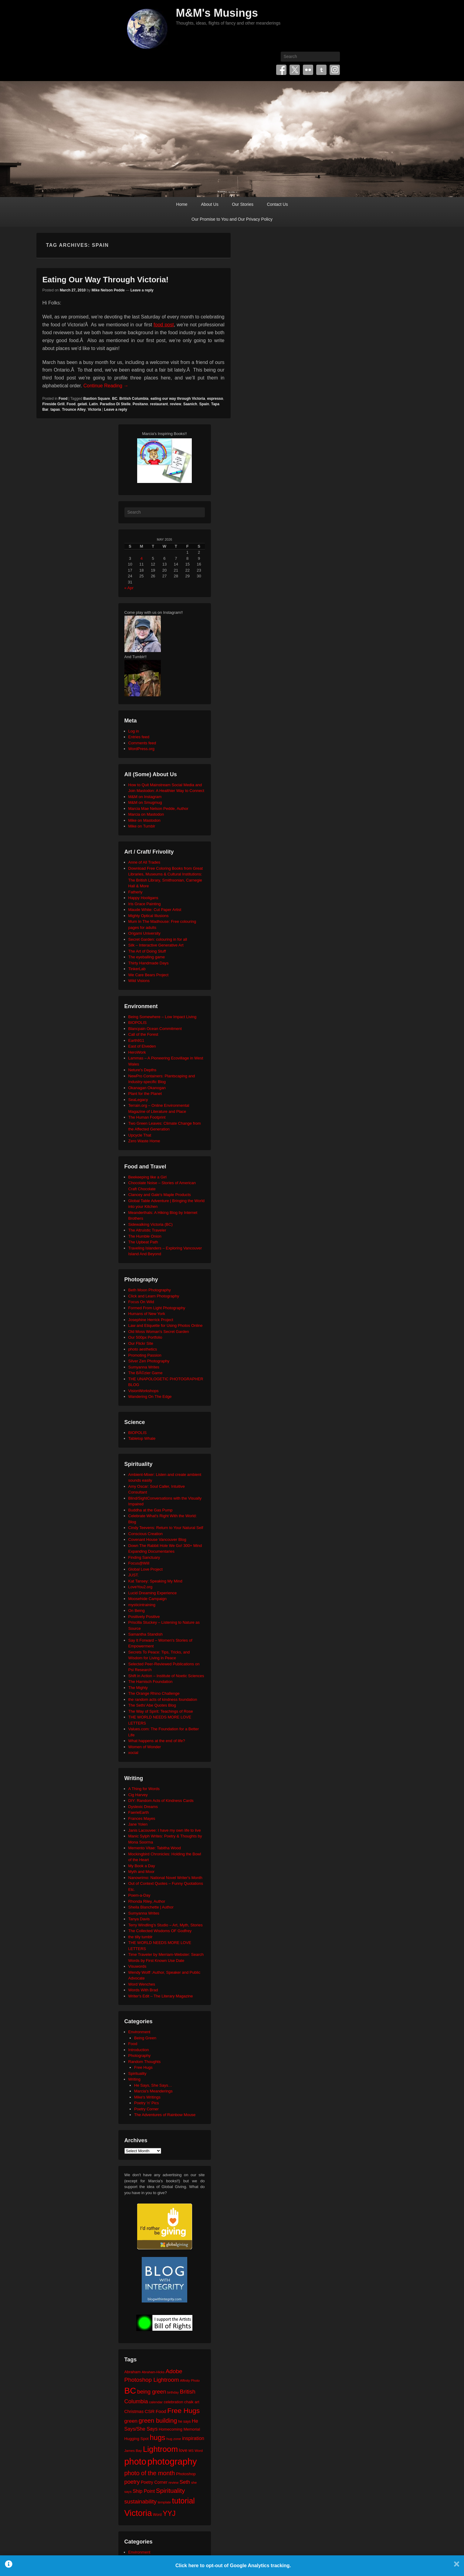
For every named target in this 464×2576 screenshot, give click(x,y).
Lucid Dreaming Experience (152, 1593)
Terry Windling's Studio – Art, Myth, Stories (165, 1925)
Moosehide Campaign (147, 1598)
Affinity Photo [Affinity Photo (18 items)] (190, 2380)
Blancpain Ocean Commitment (155, 1028)
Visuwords (137, 1966)
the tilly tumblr (140, 1937)
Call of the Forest (143, 1034)
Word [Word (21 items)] (157, 2515)
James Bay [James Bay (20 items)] (133, 2450)
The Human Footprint (147, 1117)
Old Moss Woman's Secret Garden (158, 1331)
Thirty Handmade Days (148, 963)
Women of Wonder (144, 1747)
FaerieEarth (138, 1812)
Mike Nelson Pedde (108, 290)
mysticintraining (142, 1604)
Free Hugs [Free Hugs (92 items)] (183, 2411)
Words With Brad (143, 1990)
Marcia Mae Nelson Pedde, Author (158, 808)
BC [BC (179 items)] (130, 2390)
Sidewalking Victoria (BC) (150, 1224)
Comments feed (142, 743)
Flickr (308, 70)
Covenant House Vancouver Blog (157, 1539)
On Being (136, 1610)
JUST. (133, 1575)
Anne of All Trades (144, 862)
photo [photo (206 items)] (135, 2461)
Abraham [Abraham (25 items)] (132, 2372)
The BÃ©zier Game (145, 1373)
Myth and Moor (141, 1871)
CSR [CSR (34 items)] (150, 2411)
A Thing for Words (144, 1788)
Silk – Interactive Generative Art (156, 945)
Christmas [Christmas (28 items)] (134, 2411)
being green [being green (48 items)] (151, 2392)
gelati (82, 404)
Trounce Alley (74, 409)
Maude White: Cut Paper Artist (154, 909)
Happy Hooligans (143, 897)
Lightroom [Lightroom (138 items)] (160, 2449)
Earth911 (136, 1040)
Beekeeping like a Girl (147, 1177)
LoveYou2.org (140, 1587)
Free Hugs (143, 2067)
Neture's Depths (142, 1070)
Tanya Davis (139, 1919)
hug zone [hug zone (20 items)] (173, 2439)
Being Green (145, 2038)
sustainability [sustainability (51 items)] (140, 2501)
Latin (93, 404)
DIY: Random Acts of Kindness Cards (161, 1800)
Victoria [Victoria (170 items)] (138, 2513)
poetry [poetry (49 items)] (132, 2482)
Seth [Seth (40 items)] (185, 2482)
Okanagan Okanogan (147, 1088)
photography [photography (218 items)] (172, 2461)
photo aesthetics (142, 1349)
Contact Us (277, 204)
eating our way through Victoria (178, 398)
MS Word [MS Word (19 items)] (195, 2450)
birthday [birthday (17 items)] (173, 2392)
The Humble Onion (144, 1236)
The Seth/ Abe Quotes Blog (152, 1705)
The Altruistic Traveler (147, 1230)
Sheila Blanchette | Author (151, 1907)
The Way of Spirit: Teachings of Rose (160, 1711)
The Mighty (138, 1687)
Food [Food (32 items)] (161, 2411)
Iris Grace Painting (144, 904)
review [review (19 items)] (173, 2482)
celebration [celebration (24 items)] (173, 2402)
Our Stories (242, 204)
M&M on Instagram (145, 796)
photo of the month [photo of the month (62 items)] (149, 2473)
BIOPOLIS (137, 1022)
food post (164, 324)
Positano (140, 404)
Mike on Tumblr (141, 826)
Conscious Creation (145, 1533)
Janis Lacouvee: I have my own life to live (164, 1830)
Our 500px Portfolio (145, 1337)
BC (114, 398)
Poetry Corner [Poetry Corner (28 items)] (154, 2482)
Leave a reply (142, 290)
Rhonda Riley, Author (146, 1901)
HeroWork (137, 1052)
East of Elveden (142, 1046)
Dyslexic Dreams (143, 1806)
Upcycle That (139, 1135)
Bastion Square (96, 398)
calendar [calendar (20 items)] (156, 2402)
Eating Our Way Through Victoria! (105, 279)
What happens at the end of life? (156, 1740)
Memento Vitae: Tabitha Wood (154, 1848)
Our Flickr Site (140, 1343)
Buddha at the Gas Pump (150, 1510)
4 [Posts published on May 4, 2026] (142, 558)
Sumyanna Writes (143, 1367)
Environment (139, 2032)
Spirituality (137, 2073)
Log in (133, 731)
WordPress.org (141, 748)
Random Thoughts (144, 2061)
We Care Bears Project (148, 975)
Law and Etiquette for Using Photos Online (165, 1325)
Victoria (94, 409)
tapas (55, 409)
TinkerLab (137, 969)
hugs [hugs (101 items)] (157, 2438)
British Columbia (133, 398)
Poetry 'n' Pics (146, 2103)
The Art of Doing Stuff (147, 951)
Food (63, 398)
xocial (133, 1752)
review (175, 404)
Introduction (138, 2050)
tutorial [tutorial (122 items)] (183, 2500)
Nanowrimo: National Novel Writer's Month (165, 1877)
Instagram (335, 70)
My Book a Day (141, 1866)
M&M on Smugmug (145, 802)
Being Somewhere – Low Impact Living (162, 1016)
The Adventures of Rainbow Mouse (164, 2114)
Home (181, 204)
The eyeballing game (146, 957)
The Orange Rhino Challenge (154, 1693)
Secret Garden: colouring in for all (157, 939)
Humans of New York (146, 1313)
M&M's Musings (217, 13)
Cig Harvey (138, 1795)
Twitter (295, 70)
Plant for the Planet (145, 1093)
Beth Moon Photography (149, 1290)
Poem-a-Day (139, 1895)
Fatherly (135, 892)
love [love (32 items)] (183, 2450)
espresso (215, 398)
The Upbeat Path (143, 1242)
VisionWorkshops (143, 1390)
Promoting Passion (144, 1355)
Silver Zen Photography (149, 1361)
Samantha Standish (145, 1634)
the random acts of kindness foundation (162, 1699)
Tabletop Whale (142, 1438)
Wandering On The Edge (150, 1396)
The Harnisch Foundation (150, 1681)
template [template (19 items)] (164, 2502)
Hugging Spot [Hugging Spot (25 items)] (136, 2438)
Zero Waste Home (144, 1141)
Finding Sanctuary (144, 1557)
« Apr (129, 588)
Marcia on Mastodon (146, 814)
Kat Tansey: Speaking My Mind (155, 1581)
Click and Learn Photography (153, 1296)
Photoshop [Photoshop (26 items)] (186, 2474)
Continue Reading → (106, 385)
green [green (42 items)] (131, 2421)
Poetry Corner (146, 2109)
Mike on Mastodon (144, 820)
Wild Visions (139, 980)
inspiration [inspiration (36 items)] (193, 2438)
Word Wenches (141, 1984)
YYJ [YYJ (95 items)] (169, 2513)
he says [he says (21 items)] (184, 2421)
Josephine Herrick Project (150, 1319)
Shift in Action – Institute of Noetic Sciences (166, 1676)
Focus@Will (139, 1563)
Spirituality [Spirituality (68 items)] (170, 2490)
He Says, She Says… (153, 2085)
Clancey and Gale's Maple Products (159, 1194)
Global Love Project (145, 1569)
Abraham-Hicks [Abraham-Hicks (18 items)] (153, 2372)
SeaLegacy (138, 1099)
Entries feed (138, 737)
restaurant (159, 404)
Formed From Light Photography (156, 1308)
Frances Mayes (141, 1818)
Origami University (144, 933)
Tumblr (321, 70)
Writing (134, 2079)
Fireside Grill (53, 404)
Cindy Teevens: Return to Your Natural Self (165, 1527)
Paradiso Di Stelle (115, 404)
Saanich (190, 404)
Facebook (281, 70)
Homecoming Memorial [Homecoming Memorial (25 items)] (179, 2429)
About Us (209, 204)
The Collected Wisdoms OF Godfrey (160, 1931)
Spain (204, 404)
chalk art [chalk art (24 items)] (191, 2402)
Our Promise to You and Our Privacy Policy (232, 219)
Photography (139, 2055)
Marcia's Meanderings (153, 2091)
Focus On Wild (141, 1302)
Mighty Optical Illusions (148, 915)
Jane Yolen (138, 1824)
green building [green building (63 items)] (158, 2420)
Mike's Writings (147, 2097)
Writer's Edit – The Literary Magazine (160, 1996)
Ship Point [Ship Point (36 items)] (144, 2491)
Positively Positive (144, 1616)
